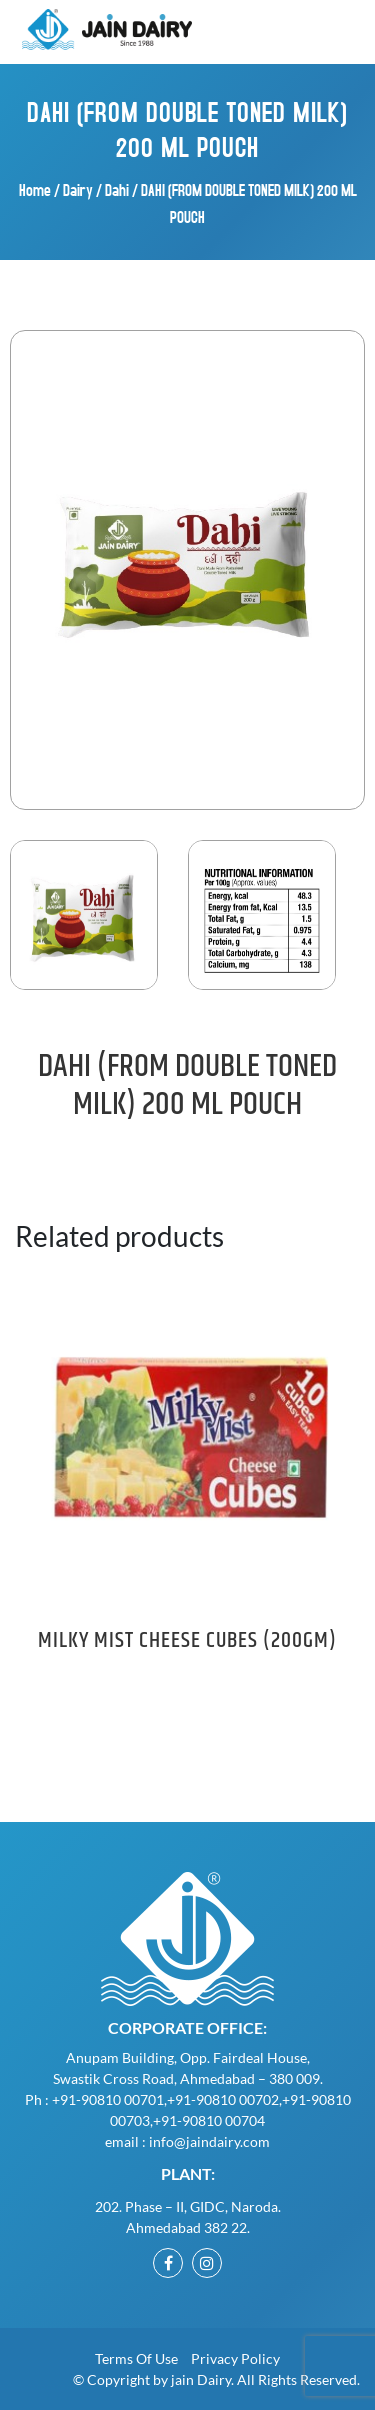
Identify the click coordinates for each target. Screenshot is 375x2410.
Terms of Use (136, 2358)
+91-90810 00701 (108, 2099)
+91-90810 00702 (223, 2099)
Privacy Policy (235, 2358)
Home (35, 189)
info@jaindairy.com (209, 2141)
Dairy (78, 189)
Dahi (117, 189)
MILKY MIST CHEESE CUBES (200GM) (187, 1641)
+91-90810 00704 (209, 2120)
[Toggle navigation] (328, 29)
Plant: (188, 2173)
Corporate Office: (187, 2027)
